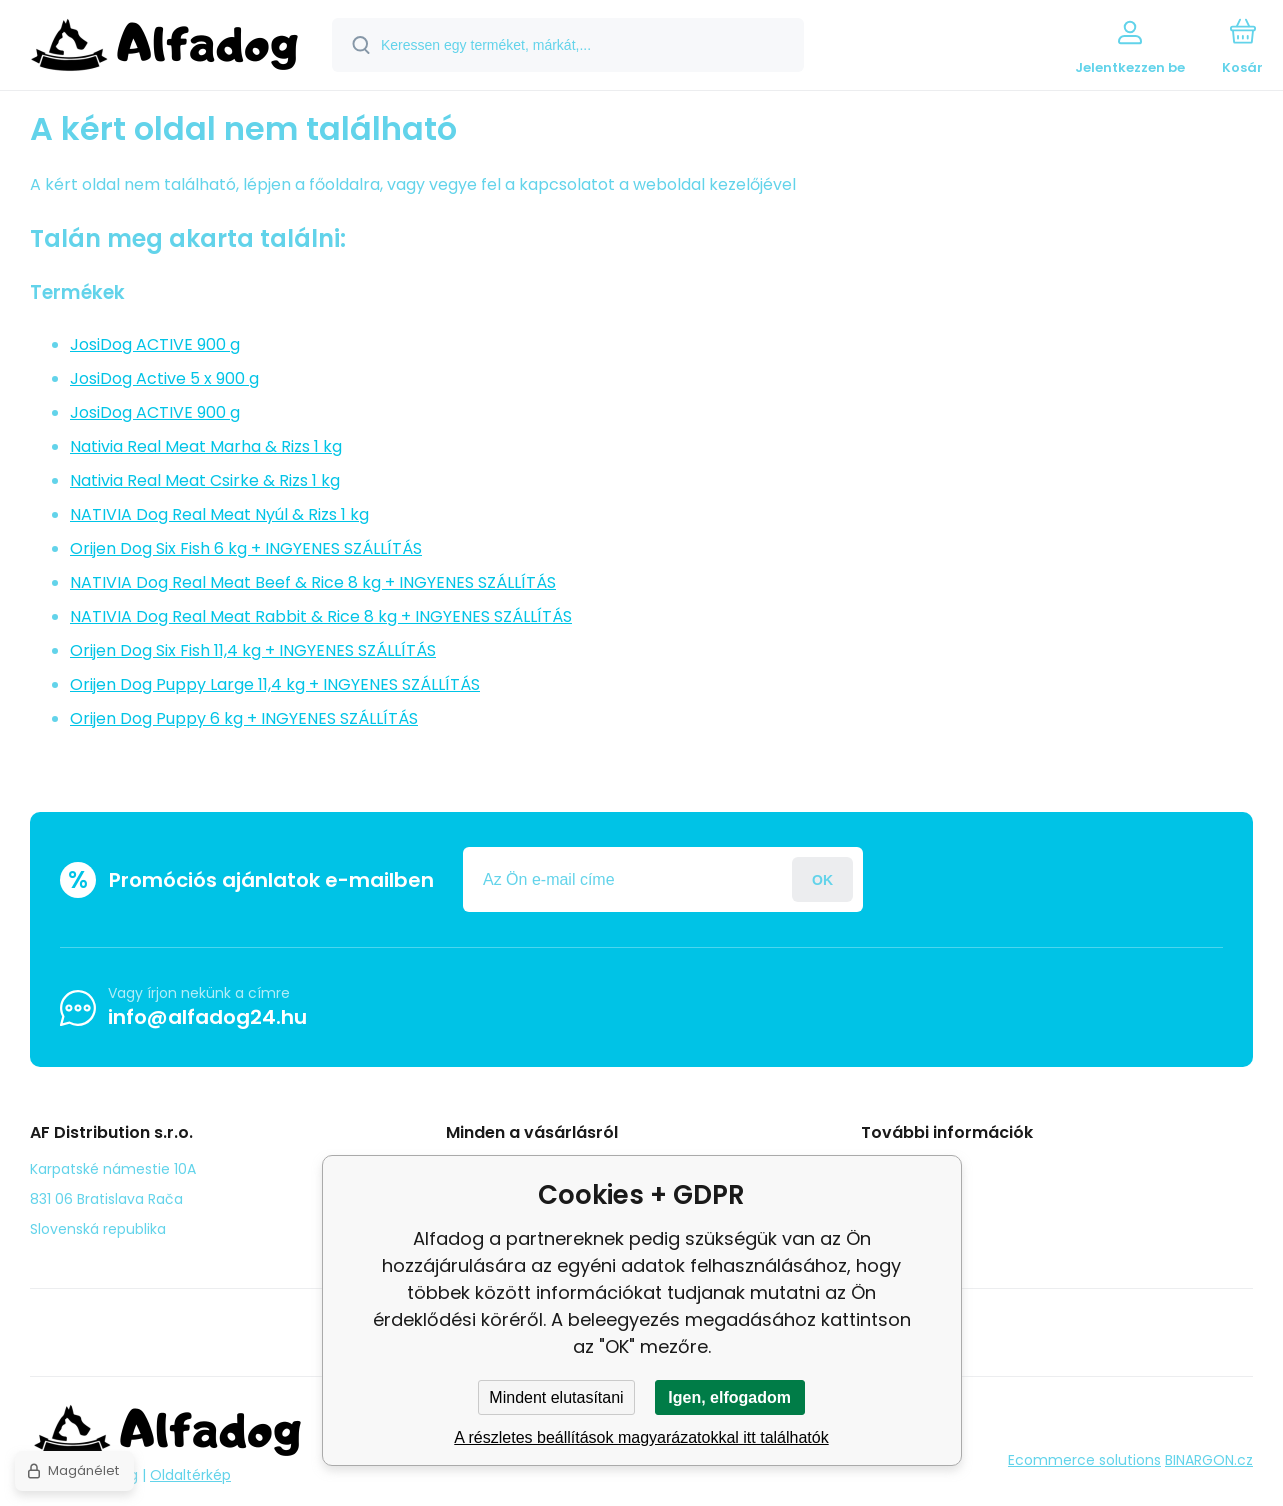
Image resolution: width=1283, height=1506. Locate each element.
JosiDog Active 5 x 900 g (164, 378)
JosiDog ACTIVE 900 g (155, 344)
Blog (890, 1168)
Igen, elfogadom (729, 1397)
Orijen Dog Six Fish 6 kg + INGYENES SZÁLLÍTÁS (246, 548)
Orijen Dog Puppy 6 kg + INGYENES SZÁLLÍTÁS (244, 718)
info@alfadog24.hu (207, 1017)
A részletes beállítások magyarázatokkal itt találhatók (641, 1437)
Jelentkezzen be (822, 879)
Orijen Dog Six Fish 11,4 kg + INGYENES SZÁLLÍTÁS (253, 650)
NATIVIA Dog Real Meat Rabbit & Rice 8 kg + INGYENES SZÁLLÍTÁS (321, 616)
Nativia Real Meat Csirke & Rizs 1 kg (205, 480)
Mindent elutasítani (556, 1397)
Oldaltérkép (190, 1475)
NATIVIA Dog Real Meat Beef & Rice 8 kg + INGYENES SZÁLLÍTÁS (313, 582)
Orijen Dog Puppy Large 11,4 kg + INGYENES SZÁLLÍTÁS (275, 684)
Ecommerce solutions (1084, 1460)
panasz (901, 1197)
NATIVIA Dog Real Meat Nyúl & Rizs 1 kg (219, 514)
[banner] (164, 48)
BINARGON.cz (1209, 1460)
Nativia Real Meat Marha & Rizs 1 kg (206, 446)
